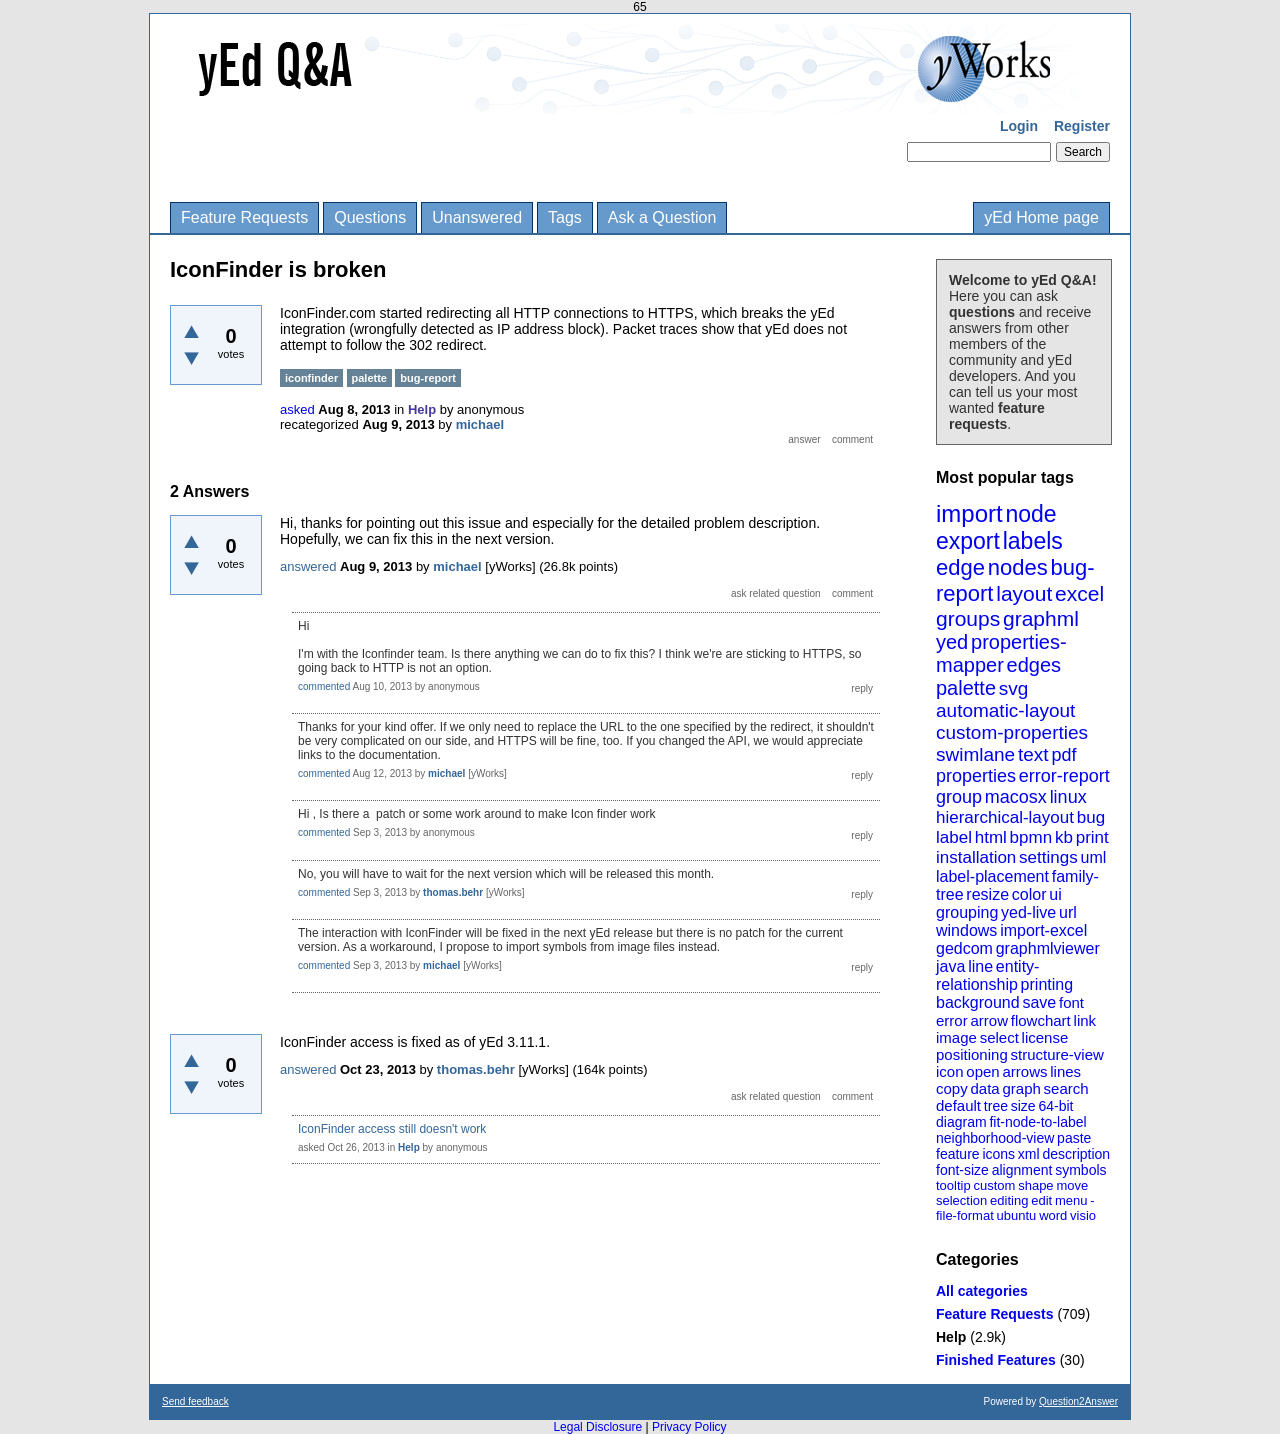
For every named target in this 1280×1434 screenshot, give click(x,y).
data (984, 1088)
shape (1035, 1185)
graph (1021, 1088)
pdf (1063, 755)
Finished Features (996, 1360)
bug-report (428, 378)
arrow (989, 1020)
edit (1041, 1200)
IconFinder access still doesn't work (392, 1129)
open (982, 1071)
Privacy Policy (689, 1427)
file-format (965, 1215)
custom (994, 1185)
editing (1009, 1200)
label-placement (992, 876)
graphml (1041, 618)
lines (1065, 1071)
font (1071, 1002)
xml (1029, 1154)
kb (1064, 837)
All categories (982, 1291)
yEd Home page (1041, 217)
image (956, 1037)
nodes (1018, 567)
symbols (1080, 1170)
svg (1014, 688)
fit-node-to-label (1037, 1122)
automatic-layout (1005, 710)
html (991, 837)
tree (996, 1106)
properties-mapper (1001, 653)
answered (308, 566)
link (1085, 1020)
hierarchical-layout (1005, 817)
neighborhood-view (995, 1138)
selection (961, 1200)
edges (1034, 665)
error (952, 1020)
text (1033, 754)
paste (1074, 1138)
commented (324, 686)
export (968, 541)
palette (966, 688)
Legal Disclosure (597, 1427)
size (1023, 1106)
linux (1068, 797)
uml (1093, 857)
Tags (565, 217)
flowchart (1041, 1020)
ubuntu (1017, 1215)
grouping (967, 912)
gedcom (964, 948)
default (958, 1105)
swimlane (975, 754)
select (999, 1037)
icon (950, 1071)
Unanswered (477, 217)
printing (1047, 984)
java (950, 966)
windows (966, 930)
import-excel (1043, 930)
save (1039, 1002)
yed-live (1028, 912)
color (1029, 894)
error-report (1064, 776)
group (959, 797)
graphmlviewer (1048, 948)
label (954, 837)
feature (958, 1154)
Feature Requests (244, 217)
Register (1082, 126)
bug (1091, 817)
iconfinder (311, 378)
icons (998, 1154)
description (1076, 1154)
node (1030, 514)
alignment (1022, 1170)
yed (952, 642)
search (1066, 1088)
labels (1033, 541)
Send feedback (195, 1401)
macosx (1016, 797)
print (1092, 837)
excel (1079, 593)
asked (297, 409)
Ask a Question (662, 217)
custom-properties (1012, 732)
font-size (962, 1170)
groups (968, 618)
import (969, 513)
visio (1083, 1215)
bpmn (1031, 837)
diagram (961, 1122)
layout (1024, 593)
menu (1071, 1200)
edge (960, 567)
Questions (370, 217)
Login (1019, 126)
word (1053, 1215)
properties (976, 776)
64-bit (1055, 1106)
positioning (972, 1054)
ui (1055, 894)
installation (976, 857)
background (978, 1002)
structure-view (1057, 1054)
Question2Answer (1078, 1401)
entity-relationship (987, 975)
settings (1048, 857)
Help (951, 1337)
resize (987, 894)
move (1072, 1185)
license (1045, 1037)
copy (952, 1088)
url (1068, 912)
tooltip (953, 1185)
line (980, 966)
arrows (1024, 1071)
